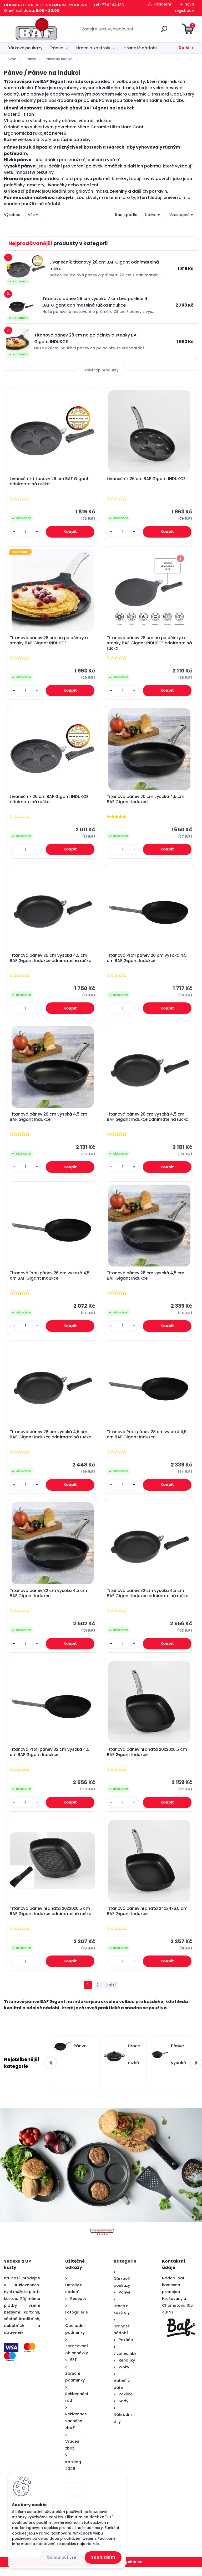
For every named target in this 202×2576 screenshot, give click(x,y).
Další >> (110, 1994)
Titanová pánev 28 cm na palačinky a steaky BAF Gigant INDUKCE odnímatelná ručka (146, 644)
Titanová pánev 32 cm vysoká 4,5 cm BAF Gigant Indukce (49, 1600)
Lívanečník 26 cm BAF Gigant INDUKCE (146, 479)
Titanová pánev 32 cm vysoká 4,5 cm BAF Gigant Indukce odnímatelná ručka (148, 1600)
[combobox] (154, 215)
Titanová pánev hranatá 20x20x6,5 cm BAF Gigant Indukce (147, 1760)
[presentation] (50, 2072)
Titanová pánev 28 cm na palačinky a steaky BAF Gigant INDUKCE (49, 642)
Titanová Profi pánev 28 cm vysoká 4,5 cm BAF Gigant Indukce (147, 1440)
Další (184, 47)
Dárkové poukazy (25, 48)
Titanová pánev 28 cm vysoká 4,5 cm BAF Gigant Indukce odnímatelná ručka (51, 1440)
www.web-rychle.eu (122, 2571)
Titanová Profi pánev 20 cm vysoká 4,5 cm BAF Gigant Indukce (147, 961)
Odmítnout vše (61, 2557)
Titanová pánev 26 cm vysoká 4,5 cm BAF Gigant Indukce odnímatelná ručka (148, 1121)
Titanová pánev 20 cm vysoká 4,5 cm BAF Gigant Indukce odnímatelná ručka (51, 961)
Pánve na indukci (58, 58)
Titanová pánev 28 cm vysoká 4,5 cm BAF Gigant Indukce (146, 1280)
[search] (164, 31)
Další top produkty (101, 370)
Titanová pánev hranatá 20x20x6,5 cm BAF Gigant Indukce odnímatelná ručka (51, 1920)
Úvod (11, 58)
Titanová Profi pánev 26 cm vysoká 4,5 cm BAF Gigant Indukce (50, 1280)
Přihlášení (162, 4)
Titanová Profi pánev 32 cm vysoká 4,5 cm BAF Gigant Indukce (50, 1760)
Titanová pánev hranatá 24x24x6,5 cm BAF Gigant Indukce (147, 1920)
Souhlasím (103, 2557)
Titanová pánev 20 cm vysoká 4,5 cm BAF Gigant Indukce (146, 801)
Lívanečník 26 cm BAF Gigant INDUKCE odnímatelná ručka (49, 801)
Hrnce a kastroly (93, 48)
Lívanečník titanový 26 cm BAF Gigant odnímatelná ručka (49, 482)
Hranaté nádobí (140, 48)
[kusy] (26, 532)
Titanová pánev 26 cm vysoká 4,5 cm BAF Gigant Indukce (49, 1121)
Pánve (56, 48)
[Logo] (36, 29)
